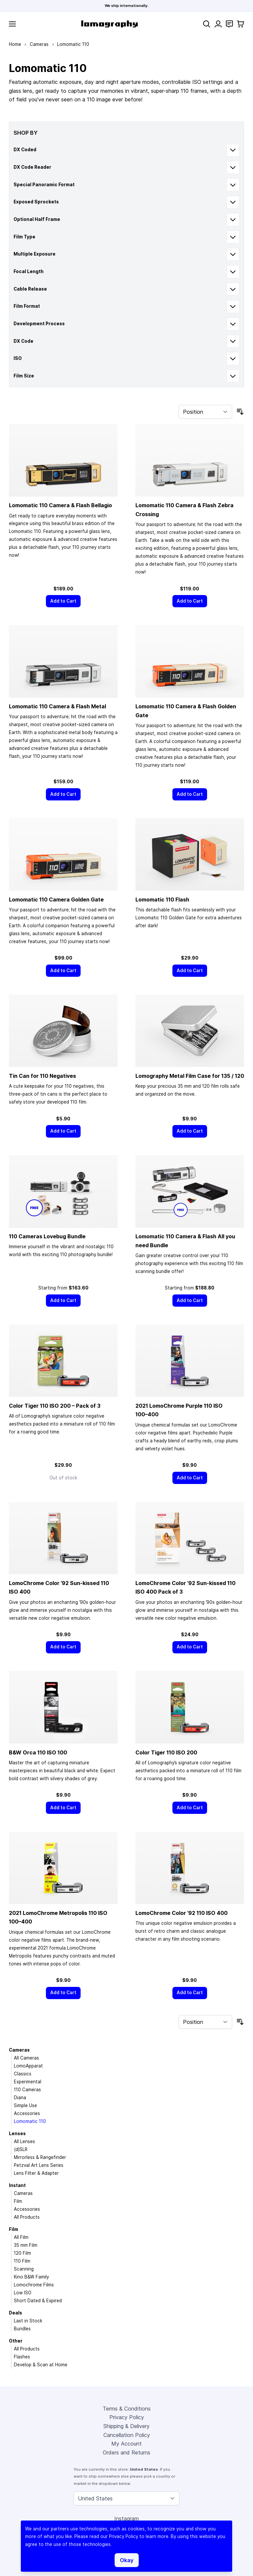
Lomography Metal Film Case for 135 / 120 (189, 1076)
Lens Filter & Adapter (36, 2173)
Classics (22, 2073)
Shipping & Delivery (126, 2426)
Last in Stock (28, 2320)
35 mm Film (25, 2245)
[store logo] (109, 23)
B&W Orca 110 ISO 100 (38, 1752)
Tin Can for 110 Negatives (42, 1076)
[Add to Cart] (63, 601)
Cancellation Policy (126, 2435)
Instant (17, 2185)
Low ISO (22, 2292)
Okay (126, 2560)
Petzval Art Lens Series (38, 2165)
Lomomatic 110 (30, 2121)
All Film (21, 2237)
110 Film (22, 2261)
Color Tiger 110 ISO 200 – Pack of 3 (54, 1405)
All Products (27, 2217)
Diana (20, 2097)
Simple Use (25, 2105)
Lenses (17, 2133)
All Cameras (26, 2058)
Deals (15, 2312)
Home (15, 44)
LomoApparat (28, 2065)
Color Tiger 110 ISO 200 (166, 1752)
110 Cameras (27, 2089)
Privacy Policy (126, 2417)
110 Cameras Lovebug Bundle (47, 1236)
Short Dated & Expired (38, 2300)
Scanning (24, 2269)
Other (15, 2341)
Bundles (22, 2328)
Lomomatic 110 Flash (162, 899)
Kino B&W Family (31, 2276)
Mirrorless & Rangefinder (40, 2157)
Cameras (39, 44)
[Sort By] (205, 412)
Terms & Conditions (127, 2408)
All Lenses (24, 2141)
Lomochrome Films (34, 2284)
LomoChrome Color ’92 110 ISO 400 (181, 1913)
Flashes (22, 2356)
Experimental (27, 2081)
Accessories (27, 2113)
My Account (126, 2443)
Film (18, 2201)
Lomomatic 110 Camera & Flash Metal (57, 706)
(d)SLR (20, 2149)
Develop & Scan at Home (40, 2364)
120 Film (22, 2253)
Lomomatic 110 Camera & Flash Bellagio (60, 505)
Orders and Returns (126, 2452)
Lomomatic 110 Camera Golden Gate (56, 899)
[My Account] (218, 23)
